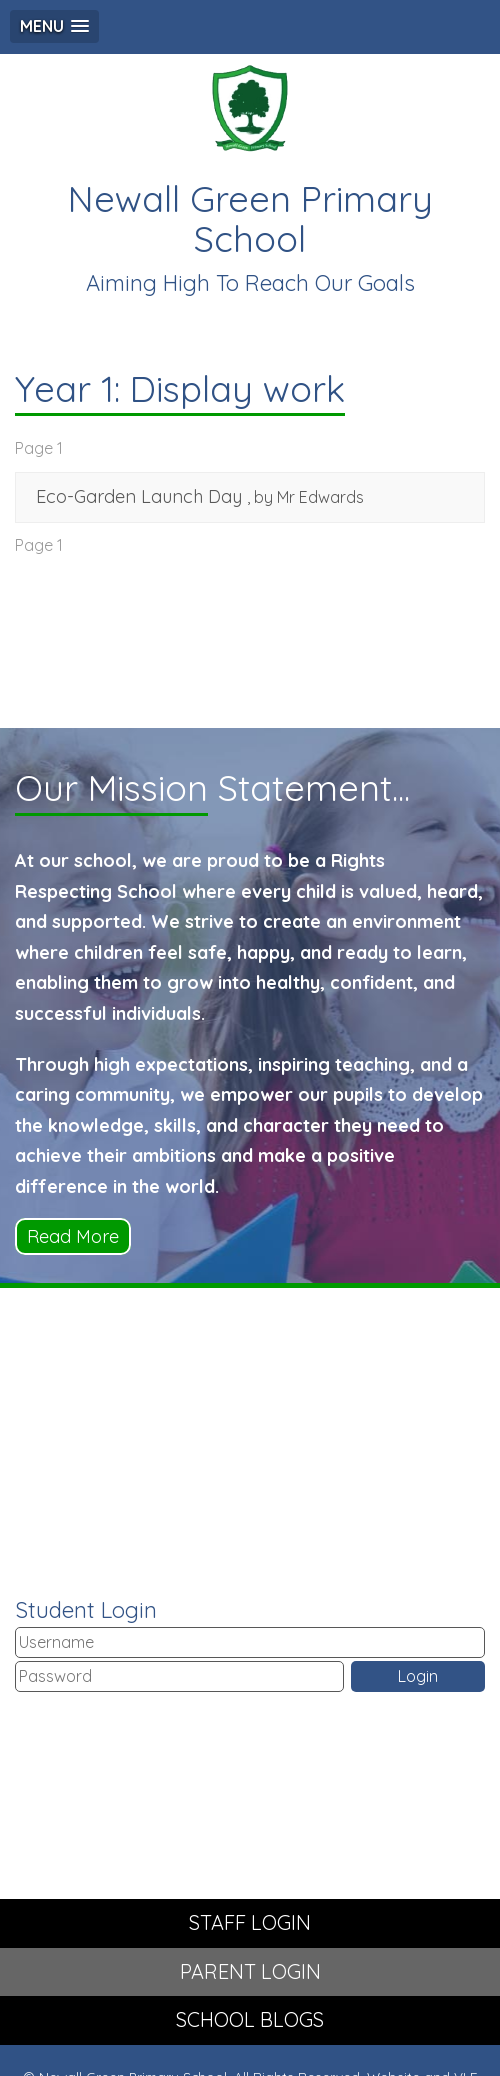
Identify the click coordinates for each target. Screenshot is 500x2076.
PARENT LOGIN (250, 1971)
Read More (73, 1236)
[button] (54, 26)
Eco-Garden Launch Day (139, 496)
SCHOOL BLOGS (250, 2019)
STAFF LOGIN (250, 1922)
